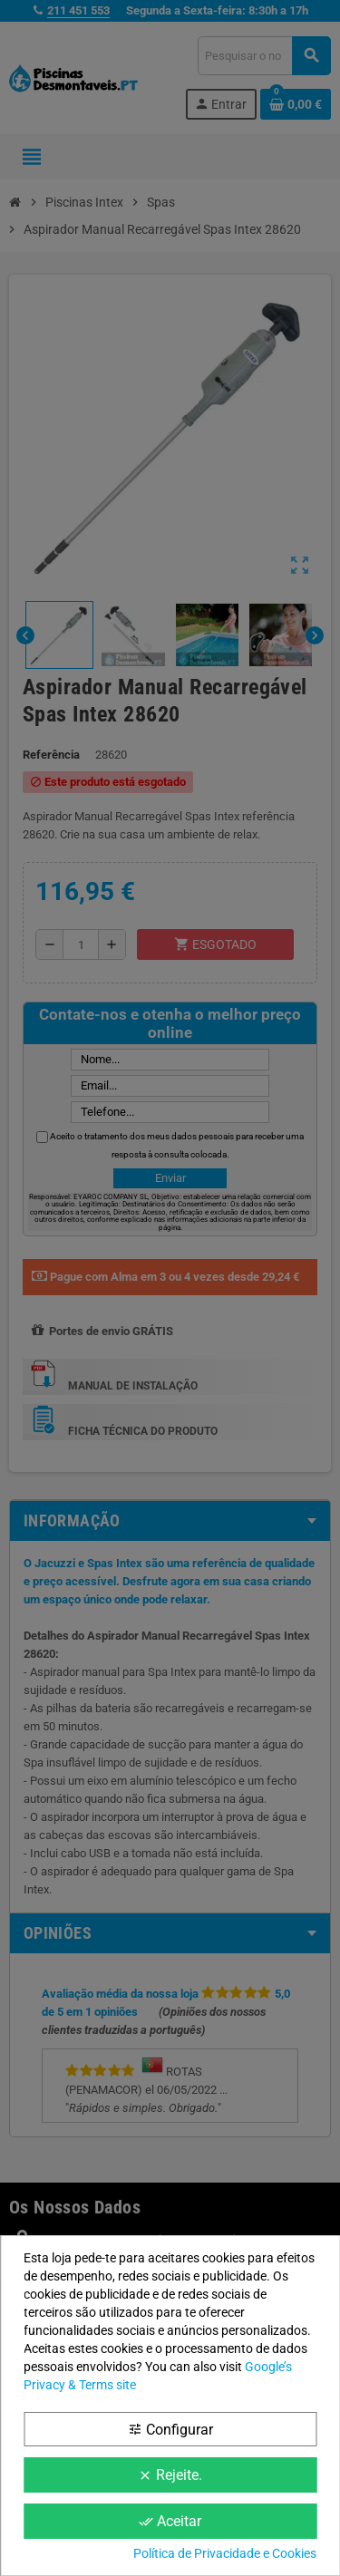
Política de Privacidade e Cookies (224, 2553)
